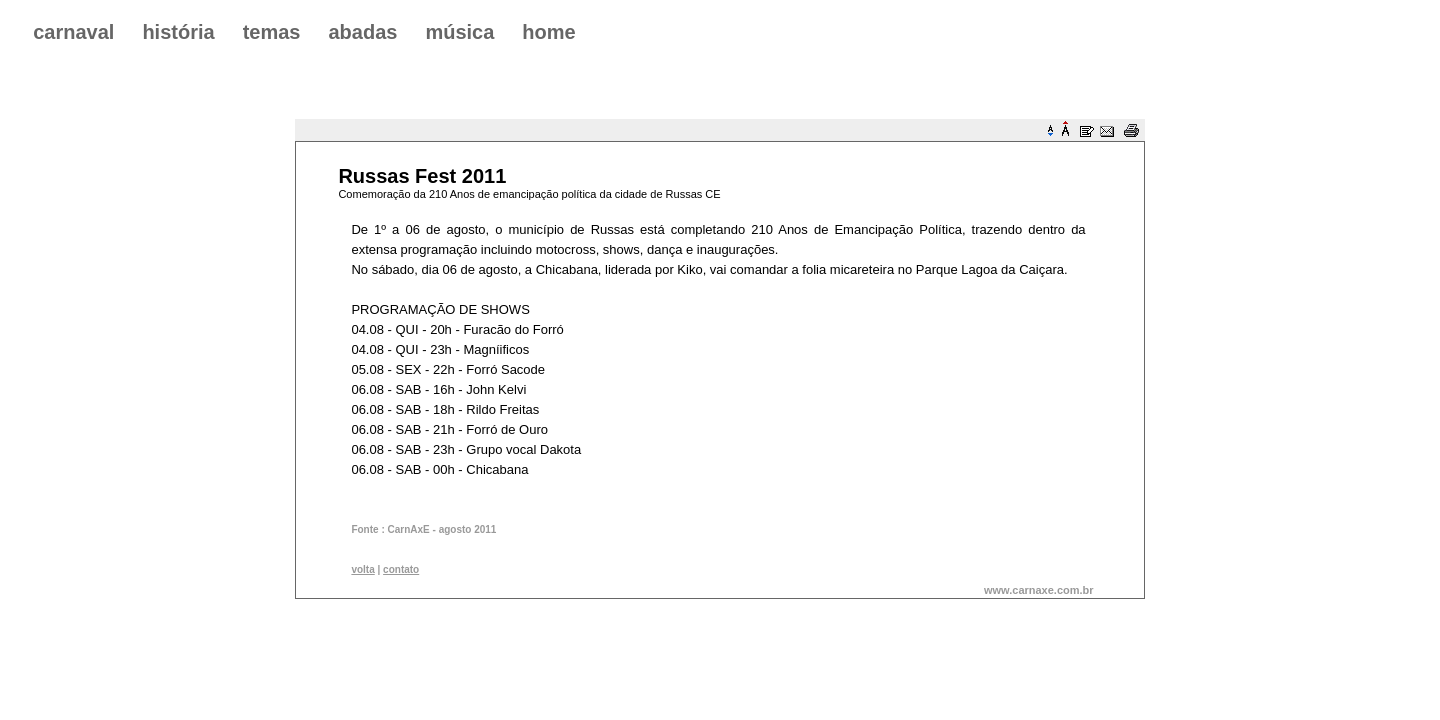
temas (272, 32)
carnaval (73, 32)
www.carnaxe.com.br (1039, 590)
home (548, 32)
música (459, 32)
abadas (362, 32)
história (178, 32)
